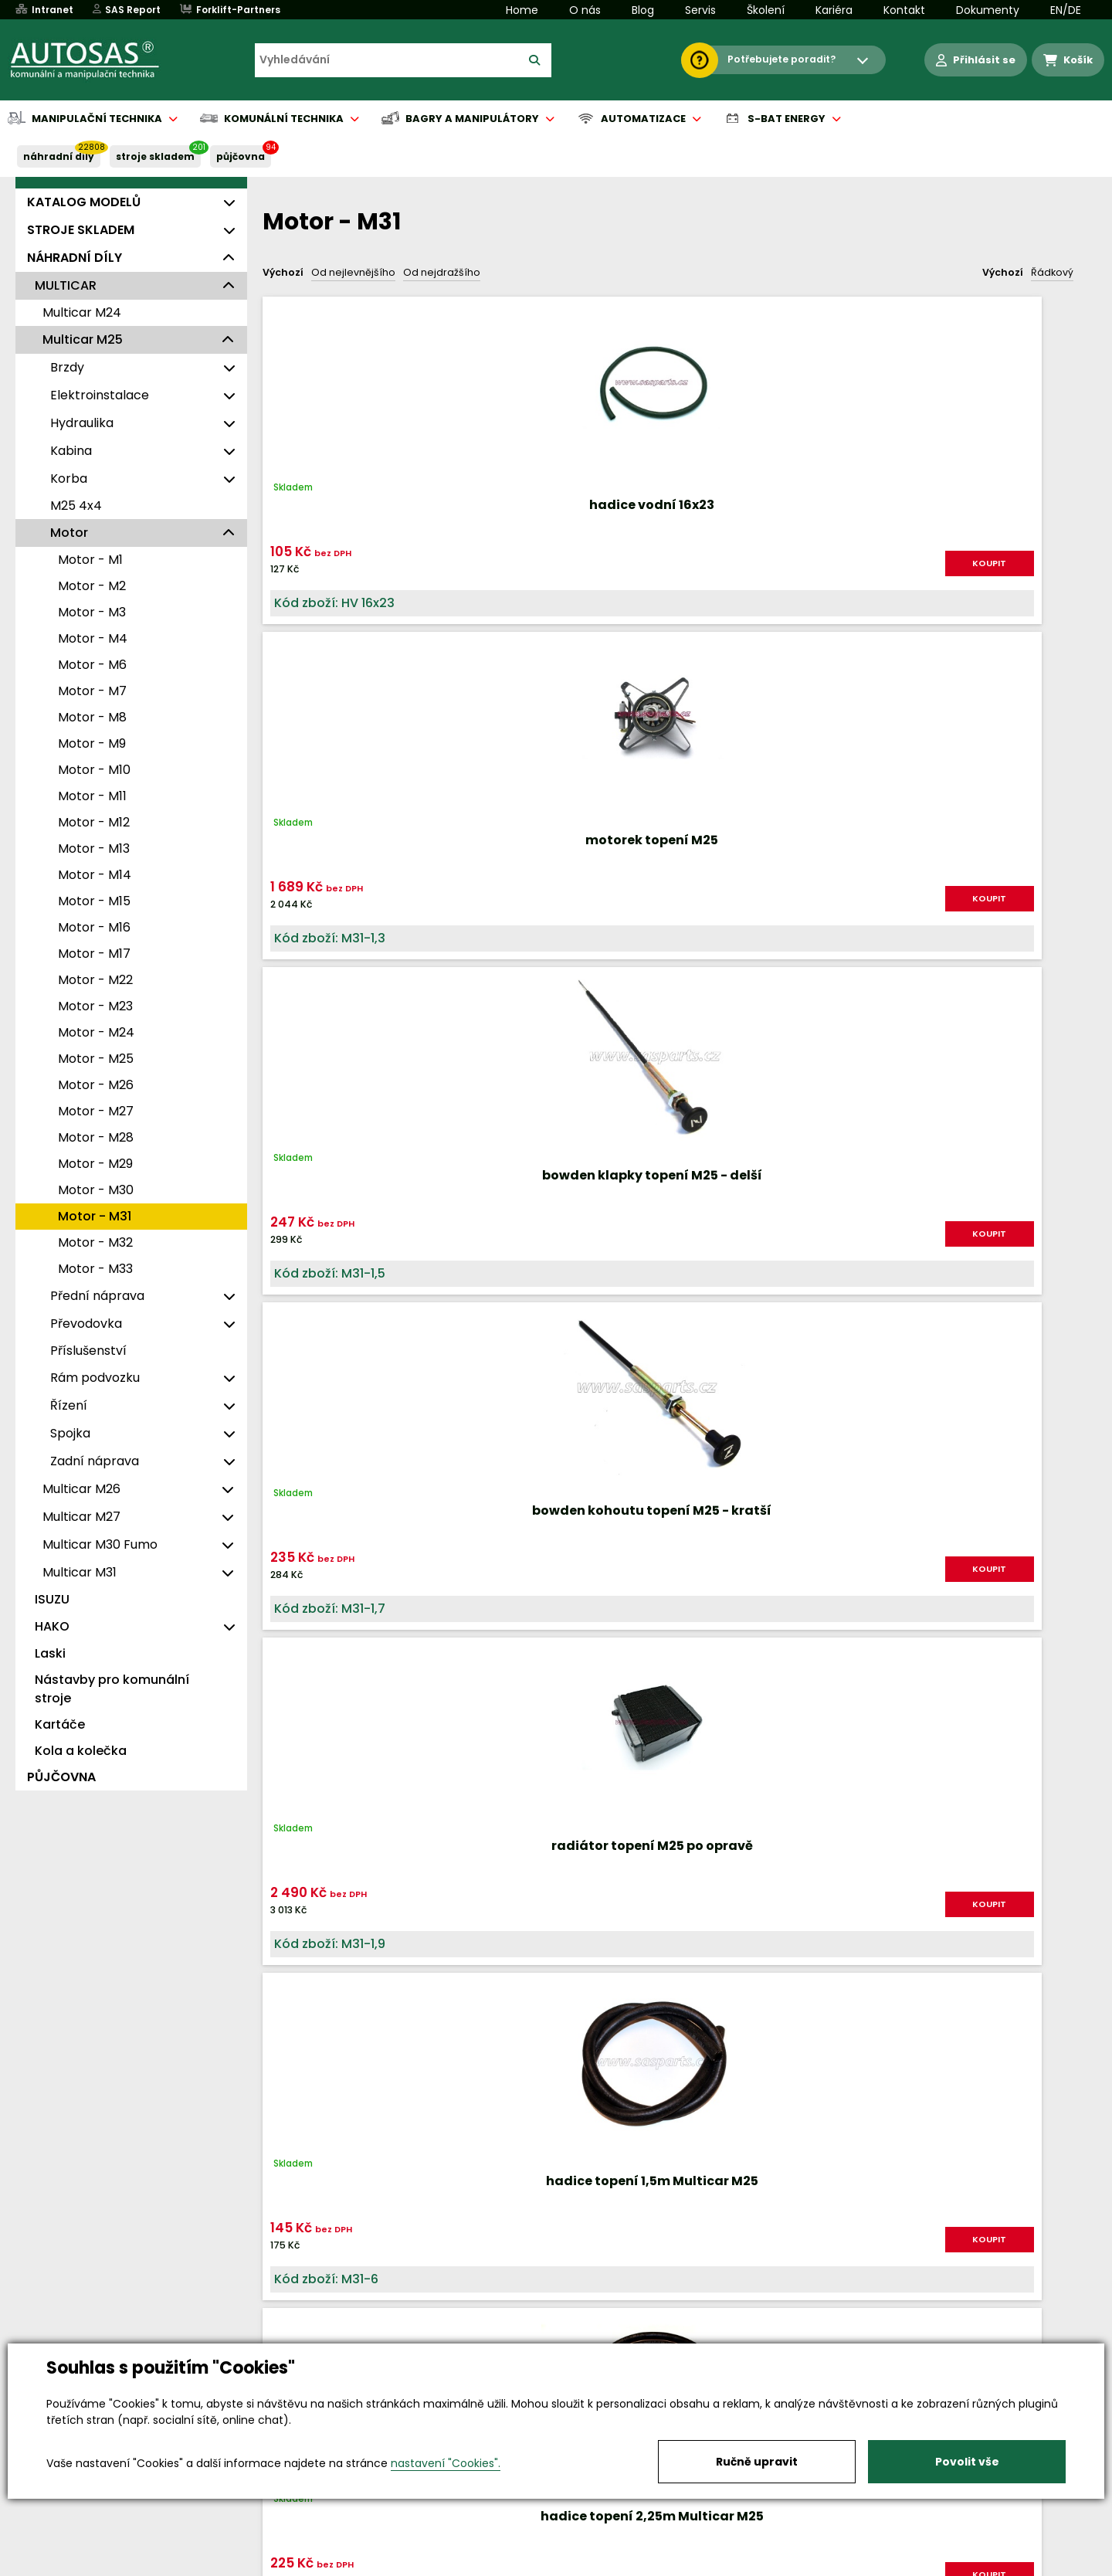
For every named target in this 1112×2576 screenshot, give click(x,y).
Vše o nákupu (146, 2565)
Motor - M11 (92, 796)
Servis (700, 10)
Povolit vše (967, 2461)
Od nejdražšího (441, 272)
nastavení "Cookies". (445, 2463)
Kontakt (904, 10)
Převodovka (86, 1323)
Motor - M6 (92, 665)
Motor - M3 (92, 612)
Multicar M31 (79, 1572)
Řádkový (1052, 272)
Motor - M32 (95, 1242)
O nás (585, 10)
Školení (766, 10)
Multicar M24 (81, 312)
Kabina (71, 451)
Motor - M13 (94, 848)
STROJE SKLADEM (155, 156)
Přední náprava (97, 1296)
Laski (50, 1653)
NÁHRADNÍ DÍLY (58, 156)
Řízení (68, 1405)
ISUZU (52, 1599)
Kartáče (60, 1724)
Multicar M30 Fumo (100, 1544)
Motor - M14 (94, 875)
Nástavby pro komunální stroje (112, 1689)
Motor (69, 532)
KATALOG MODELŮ (84, 202)
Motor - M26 (96, 1085)
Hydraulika (82, 423)
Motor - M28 (96, 1137)
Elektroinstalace (99, 395)
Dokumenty (987, 10)
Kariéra (834, 10)
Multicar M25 (82, 339)
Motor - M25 (96, 1058)
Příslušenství (88, 1350)
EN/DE (1065, 10)
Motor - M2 (92, 586)
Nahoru (288, 1338)
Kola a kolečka (81, 1751)
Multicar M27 (81, 1517)
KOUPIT (409, 563)
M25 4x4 (76, 505)
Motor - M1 (90, 559)
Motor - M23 (95, 1006)
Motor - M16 (94, 927)
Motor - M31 (94, 1216)
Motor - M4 (92, 638)
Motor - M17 (94, 953)
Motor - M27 (96, 1111)
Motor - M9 (92, 743)
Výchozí (283, 272)
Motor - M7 (92, 691)
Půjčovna (584, 2565)
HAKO (52, 1626)
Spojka (70, 1433)
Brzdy (67, 367)
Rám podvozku (95, 1377)
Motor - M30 (96, 1190)
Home (522, 10)
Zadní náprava (94, 1461)
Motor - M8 (92, 717)
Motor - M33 (95, 1269)
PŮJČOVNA (240, 156)
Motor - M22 (95, 980)
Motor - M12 (94, 822)
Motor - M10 (94, 770)
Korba (68, 478)
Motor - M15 (94, 901)
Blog (643, 10)
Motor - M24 (96, 1032)
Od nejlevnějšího (353, 272)
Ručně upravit (757, 2461)
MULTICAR (66, 285)
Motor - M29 (95, 1164)
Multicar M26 (81, 1489)
